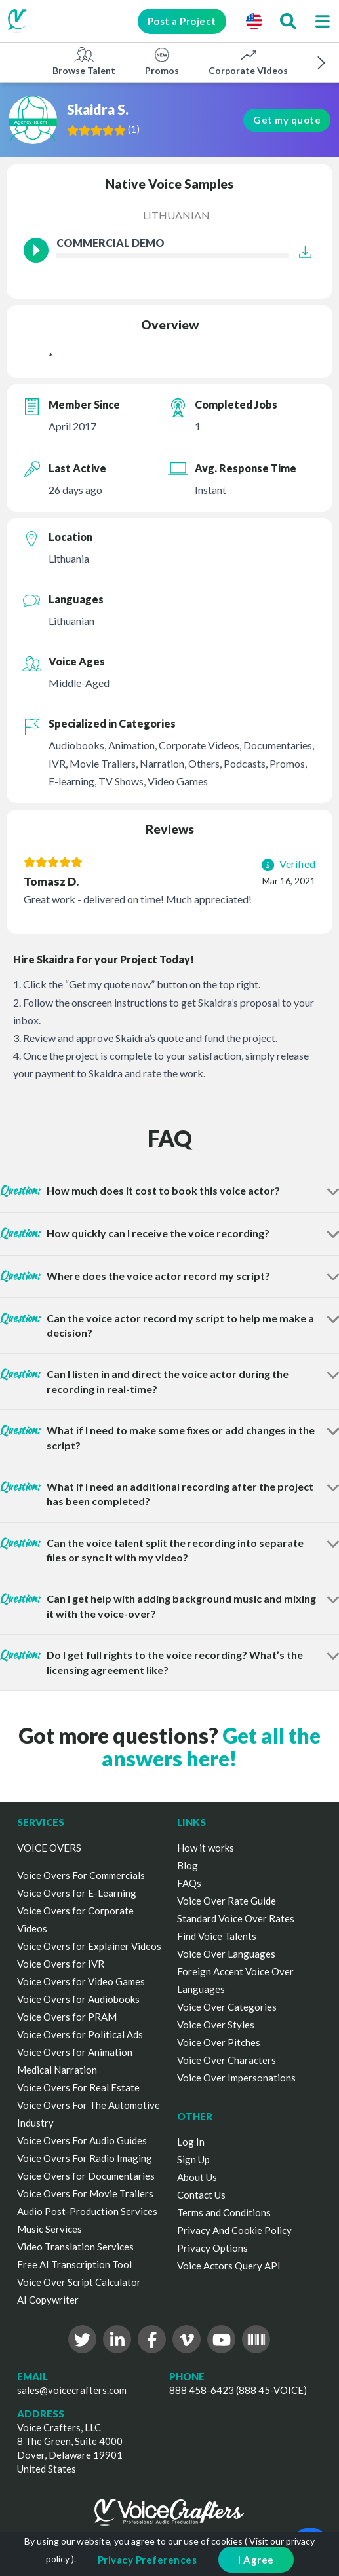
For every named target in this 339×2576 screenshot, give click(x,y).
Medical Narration (57, 2070)
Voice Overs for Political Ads (80, 2034)
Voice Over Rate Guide (226, 1901)
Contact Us (201, 2195)
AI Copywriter (48, 2299)
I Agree (256, 2560)
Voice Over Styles (215, 2024)
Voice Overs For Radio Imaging (84, 2158)
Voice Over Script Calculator (79, 2282)
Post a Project (180, 21)
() (134, 129)
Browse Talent (83, 61)
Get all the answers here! (211, 1747)
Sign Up (193, 2159)
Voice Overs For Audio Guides (82, 2140)
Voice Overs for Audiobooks (78, 1999)
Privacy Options (212, 2248)
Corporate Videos (248, 61)
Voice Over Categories (227, 2007)
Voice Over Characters (226, 2060)
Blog (187, 1865)
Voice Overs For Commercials (81, 1875)
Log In (191, 2142)
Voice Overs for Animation (74, 2052)
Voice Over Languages (226, 1954)
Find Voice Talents (216, 1936)
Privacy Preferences (147, 2560)
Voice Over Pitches (218, 2042)
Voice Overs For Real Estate (78, 2087)
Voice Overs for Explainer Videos (89, 1946)
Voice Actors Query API (229, 2265)
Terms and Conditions (224, 2212)
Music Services (49, 2229)
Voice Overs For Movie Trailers (85, 2193)
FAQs (189, 1883)
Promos (162, 61)
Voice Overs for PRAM (67, 2017)
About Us (197, 2177)
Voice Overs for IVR (60, 1963)
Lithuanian (176, 215)
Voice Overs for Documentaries (86, 2176)
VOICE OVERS (49, 1848)
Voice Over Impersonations (236, 2077)
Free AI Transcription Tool (74, 2264)
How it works (205, 1848)
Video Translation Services (75, 2246)
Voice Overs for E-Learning (76, 1893)
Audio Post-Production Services (87, 2211)
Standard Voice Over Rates (235, 1918)
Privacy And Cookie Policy (234, 2230)
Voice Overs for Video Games (81, 1981)
